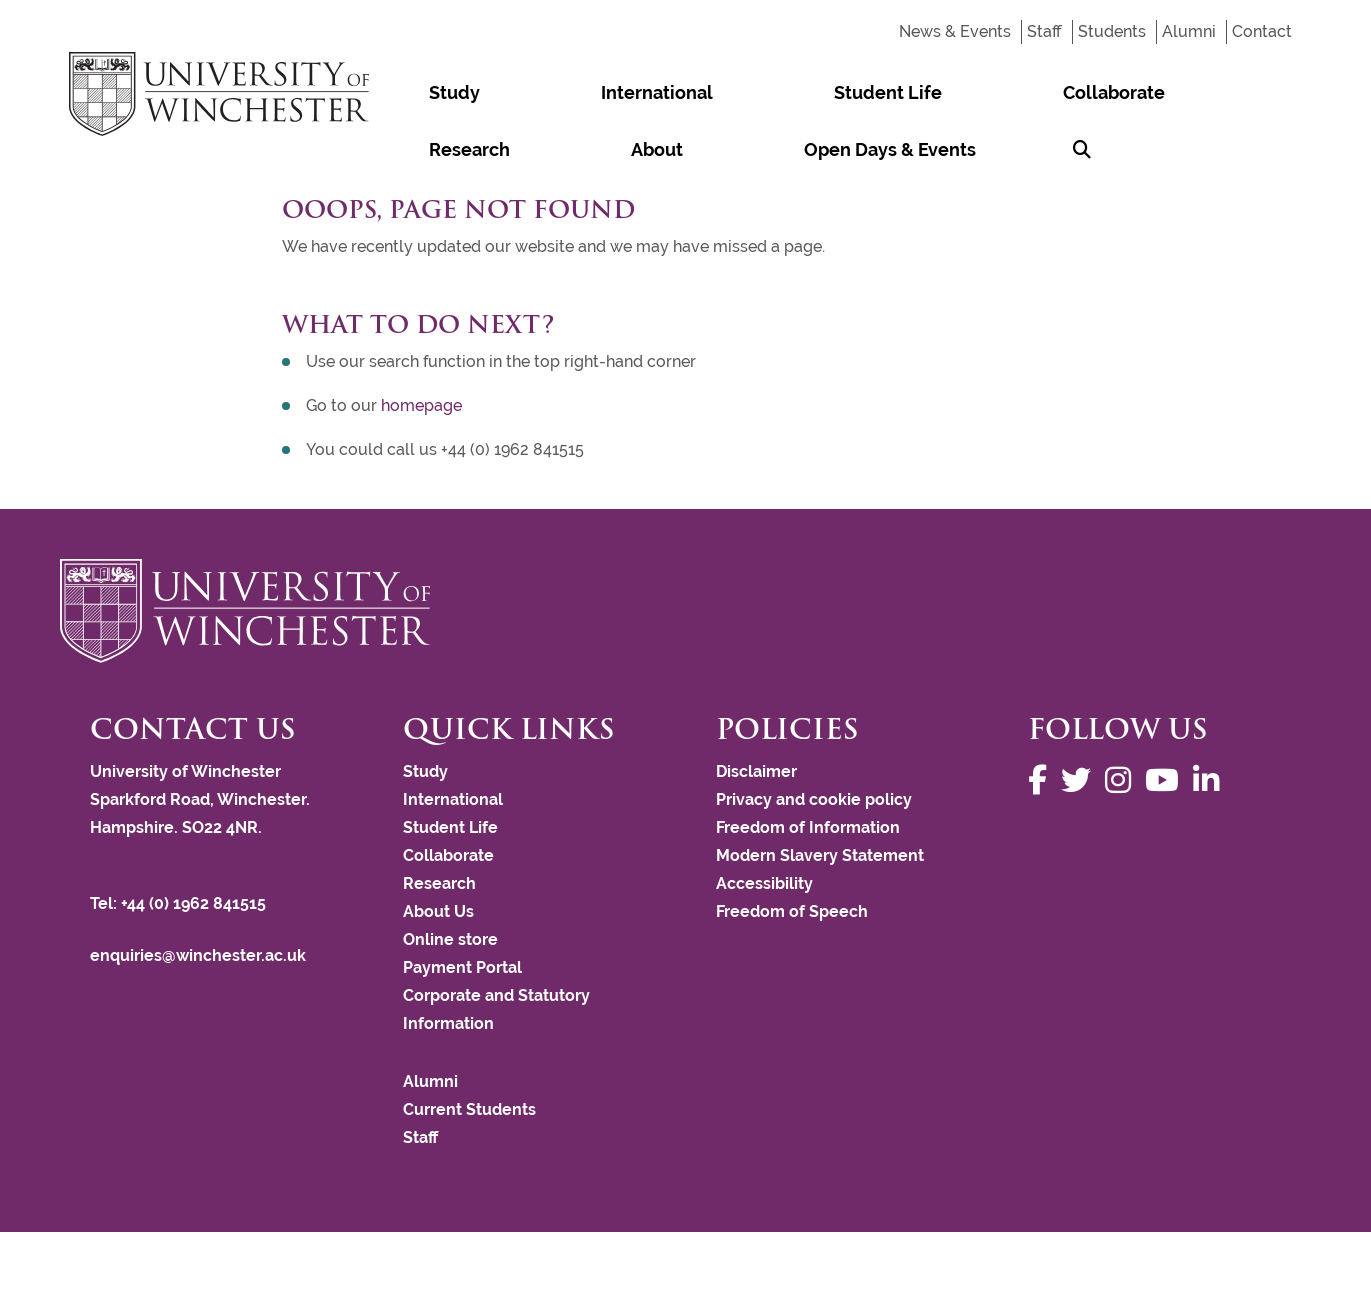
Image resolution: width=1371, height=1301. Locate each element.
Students (1112, 31)
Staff (1044, 31)
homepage (421, 405)
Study (409, 92)
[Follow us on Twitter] (1081, 780)
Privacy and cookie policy (814, 799)
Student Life (661, 92)
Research (917, 92)
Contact (1262, 31)
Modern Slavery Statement (820, 855)
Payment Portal (462, 967)
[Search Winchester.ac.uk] (396, 149)
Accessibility (764, 883)
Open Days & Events (1156, 92)
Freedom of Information (808, 827)
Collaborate (796, 92)
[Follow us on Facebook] (1042, 780)
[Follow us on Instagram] (1123, 780)
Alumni (1189, 31)
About (1014, 92)
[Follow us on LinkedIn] (1211, 780)
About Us (438, 911)
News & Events (955, 31)
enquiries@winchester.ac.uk (198, 955)
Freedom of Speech (792, 911)
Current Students (469, 1109)
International (521, 92)
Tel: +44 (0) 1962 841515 (180, 903)
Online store (450, 939)
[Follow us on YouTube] (1167, 780)
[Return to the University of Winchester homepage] (685, 611)
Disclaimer (756, 771)
